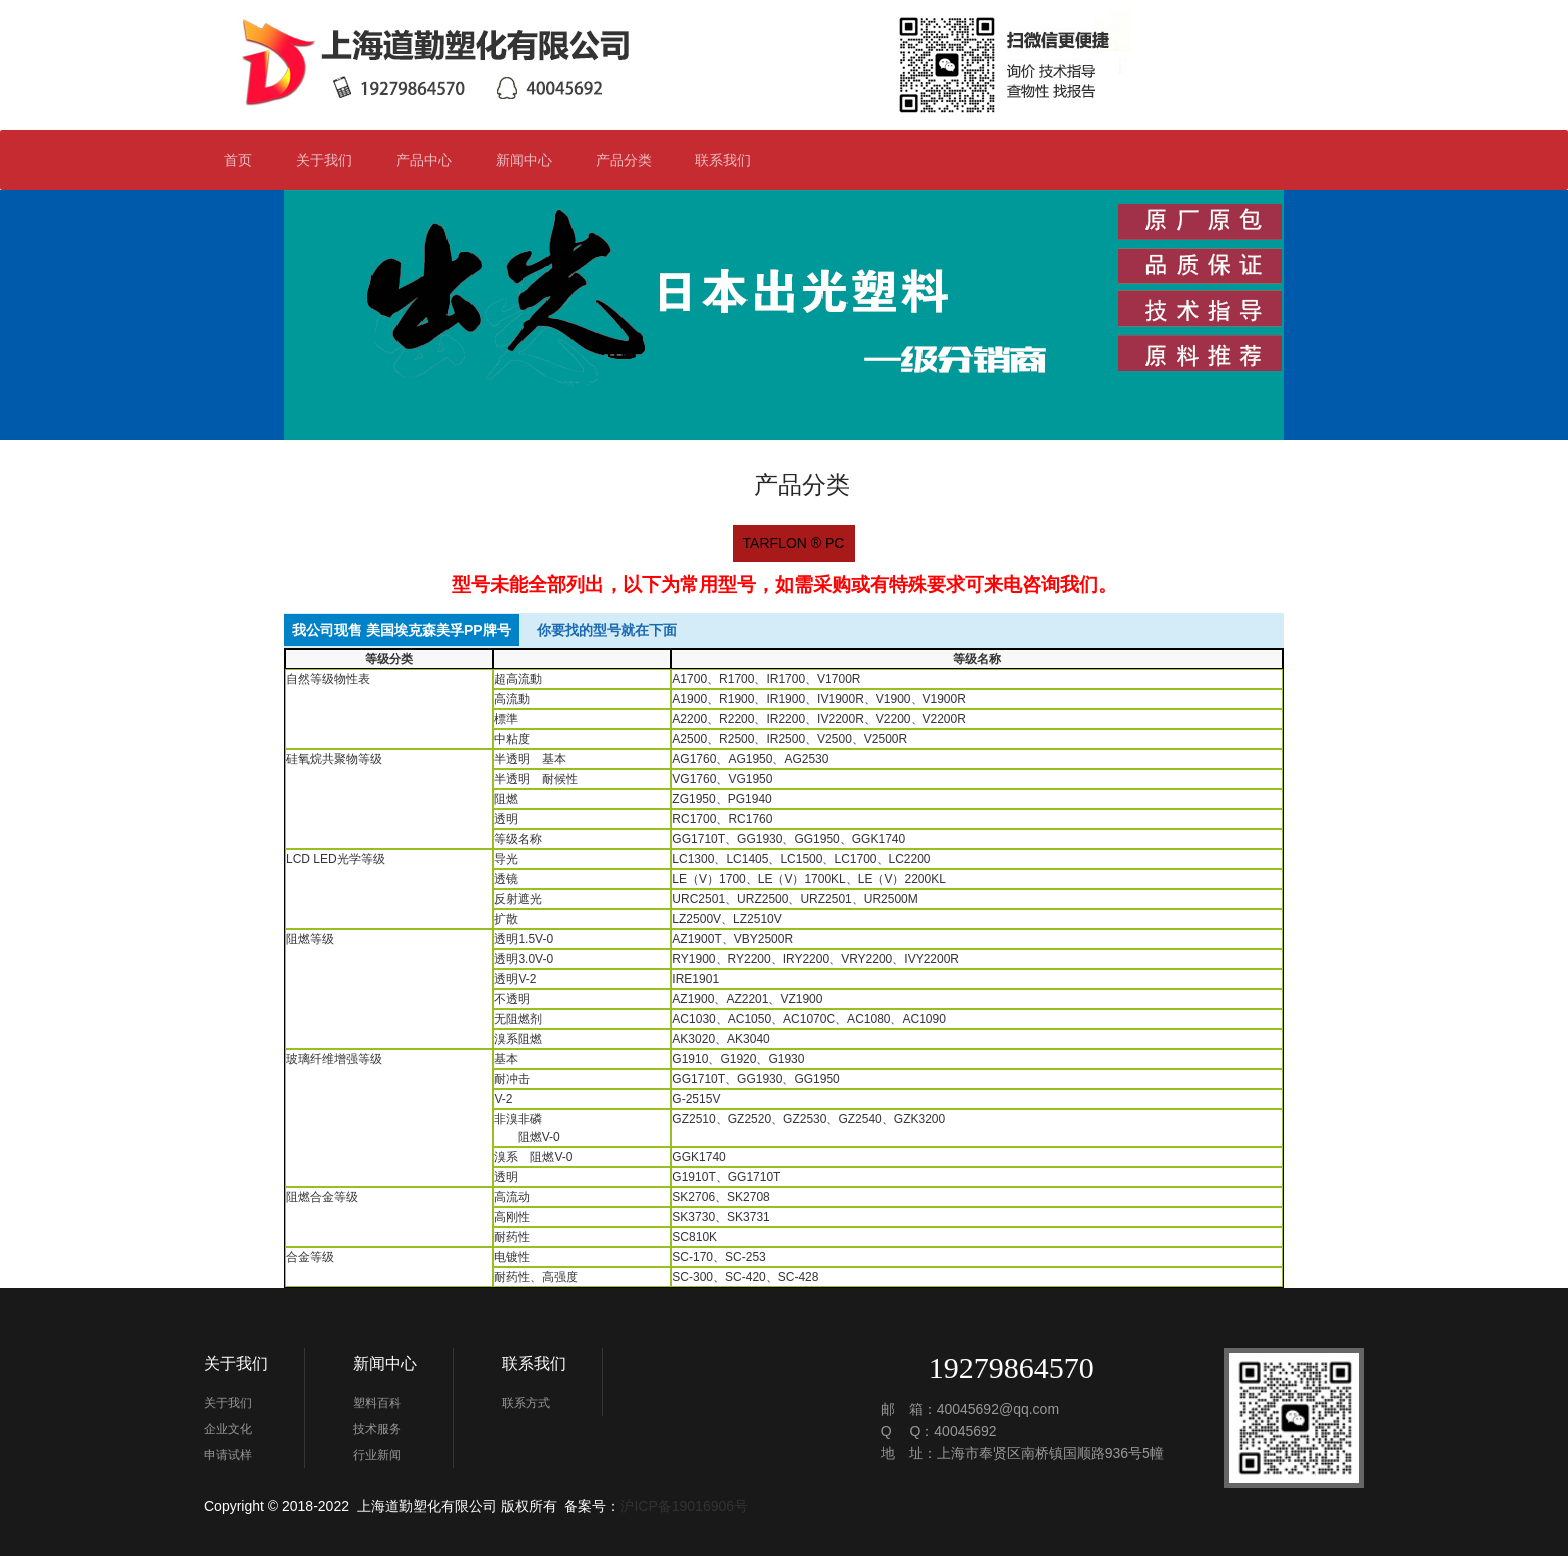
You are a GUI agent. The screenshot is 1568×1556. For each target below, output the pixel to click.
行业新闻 (377, 1455)
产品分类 (632, 160)
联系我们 (731, 160)
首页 (238, 160)
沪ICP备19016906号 (684, 1506)
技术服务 (377, 1429)
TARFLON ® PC (794, 543)
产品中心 (424, 160)
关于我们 (332, 160)
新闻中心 (532, 160)
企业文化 (228, 1429)
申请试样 (228, 1455)
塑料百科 (377, 1403)
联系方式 (526, 1403)
